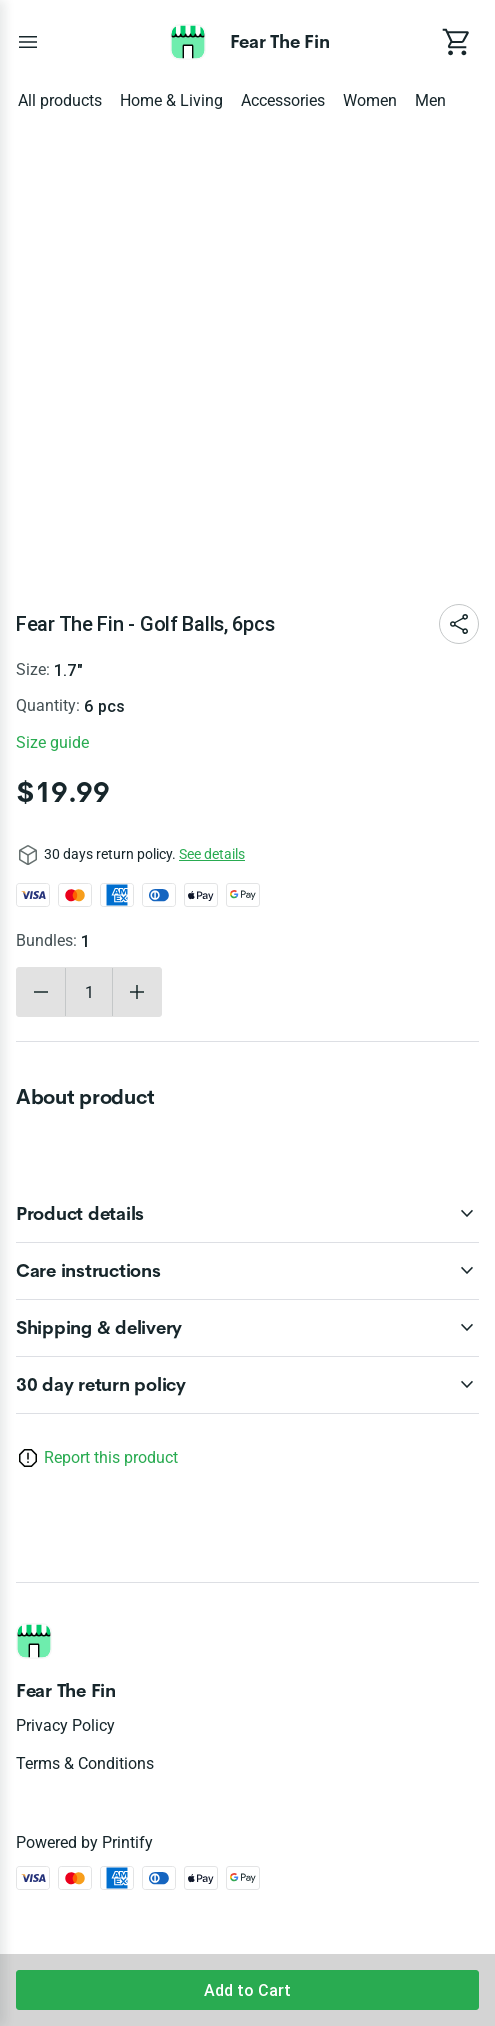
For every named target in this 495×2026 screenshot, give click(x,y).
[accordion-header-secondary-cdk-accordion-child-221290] (247, 1328)
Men (430, 100)
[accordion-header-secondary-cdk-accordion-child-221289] (247, 1271)
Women (370, 100)
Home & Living (171, 100)
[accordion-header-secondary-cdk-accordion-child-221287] (247, 1385)
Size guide (52, 742)
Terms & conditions (85, 1763)
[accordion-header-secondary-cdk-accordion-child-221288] (247, 1214)
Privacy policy (65, 1725)
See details (212, 854)
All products (60, 100)
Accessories (283, 100)
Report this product (111, 1457)
